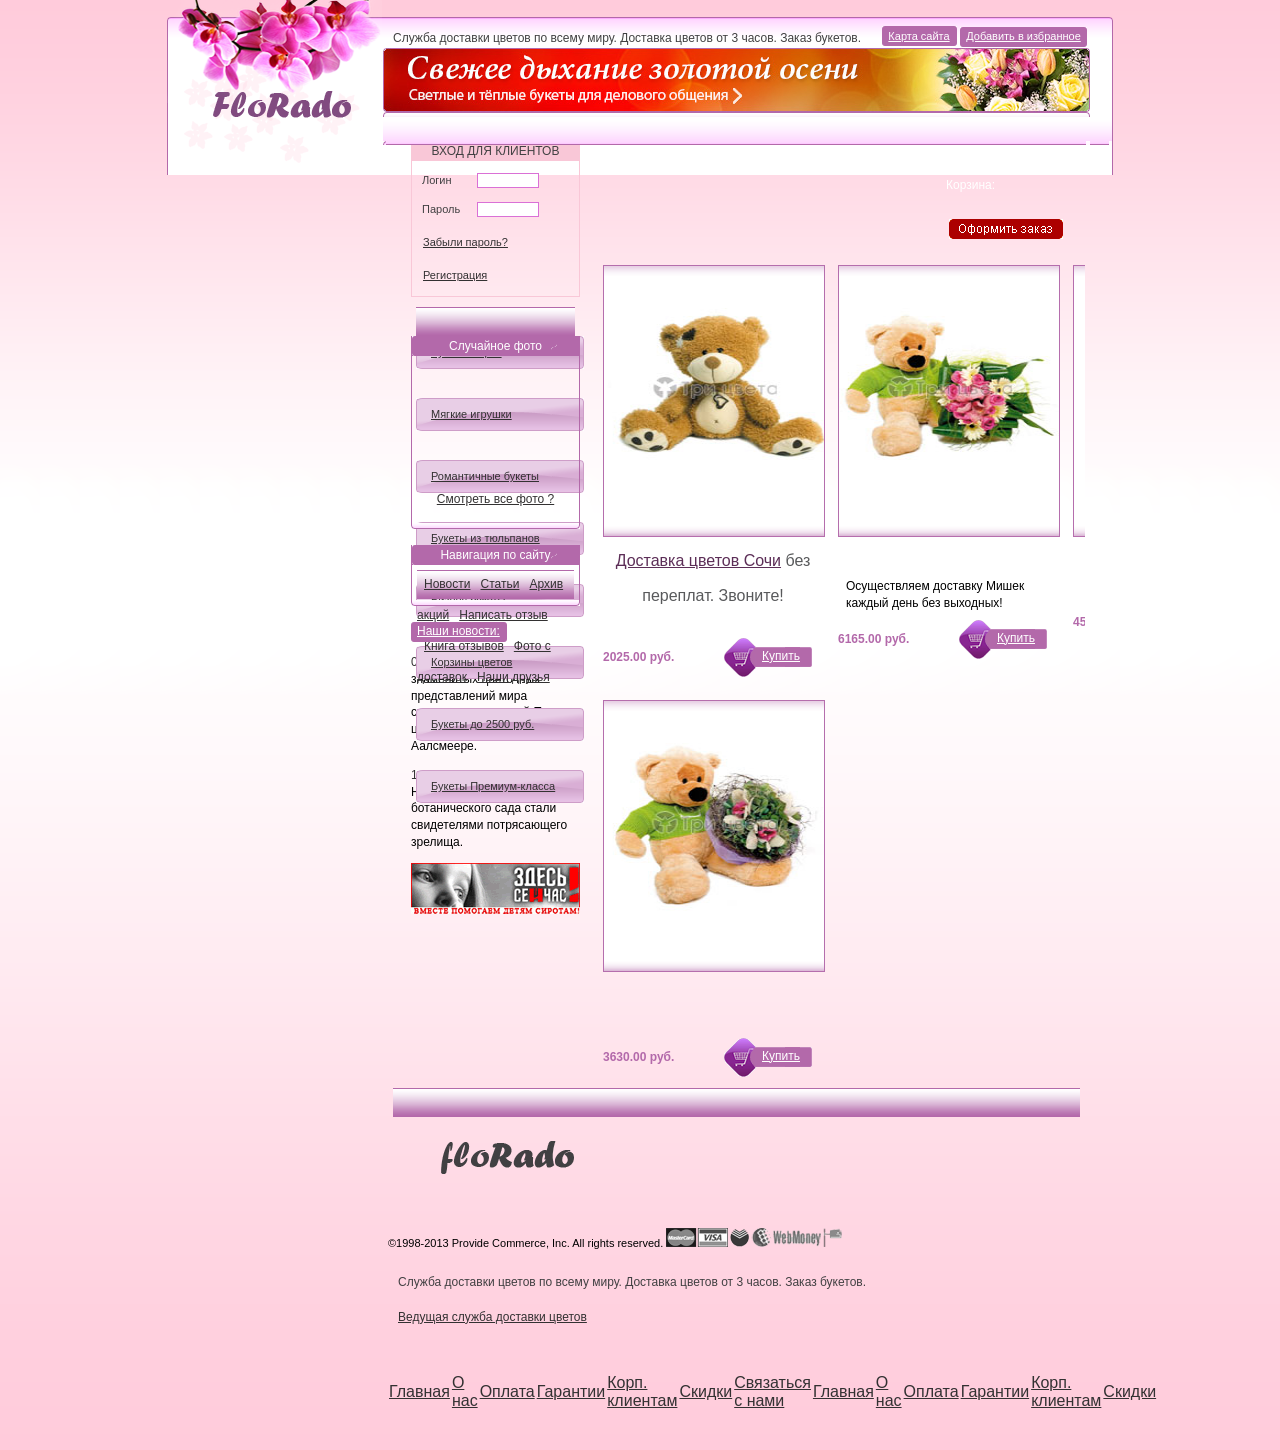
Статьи (500, 584)
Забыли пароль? (465, 242)
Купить (781, 656)
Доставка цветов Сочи (698, 560)
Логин (437, 180)
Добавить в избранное (1023, 36)
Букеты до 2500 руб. (482, 724)
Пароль (441, 209)
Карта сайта (920, 36)
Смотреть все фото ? (495, 499)
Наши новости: (460, 632)
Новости (447, 584)
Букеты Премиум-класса (493, 786)
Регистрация (455, 275)
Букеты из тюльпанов (485, 538)
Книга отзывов (464, 646)
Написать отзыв (503, 615)
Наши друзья (513, 677)
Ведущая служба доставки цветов (492, 1317)
